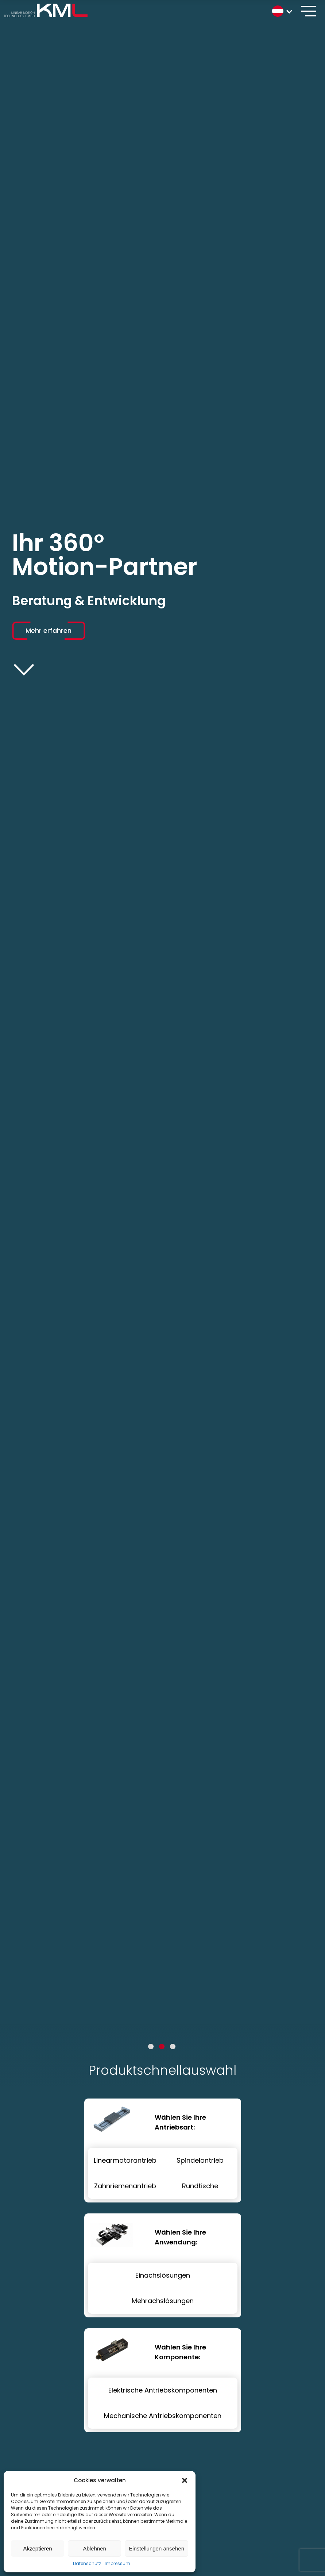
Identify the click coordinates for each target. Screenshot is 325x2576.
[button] (184, 2480)
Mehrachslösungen (163, 2300)
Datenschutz (87, 2563)
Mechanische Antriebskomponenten (162, 2415)
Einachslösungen (162, 2275)
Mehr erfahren (48, 630)
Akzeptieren (37, 2548)
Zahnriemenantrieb (125, 2185)
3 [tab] (172, 2046)
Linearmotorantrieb (125, 2160)
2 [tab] (162, 2046)
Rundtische (200, 2185)
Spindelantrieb (200, 2160)
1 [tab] (151, 2046)
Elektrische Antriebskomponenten (162, 2390)
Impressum (117, 2563)
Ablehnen (94, 2548)
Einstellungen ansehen (156, 2548)
